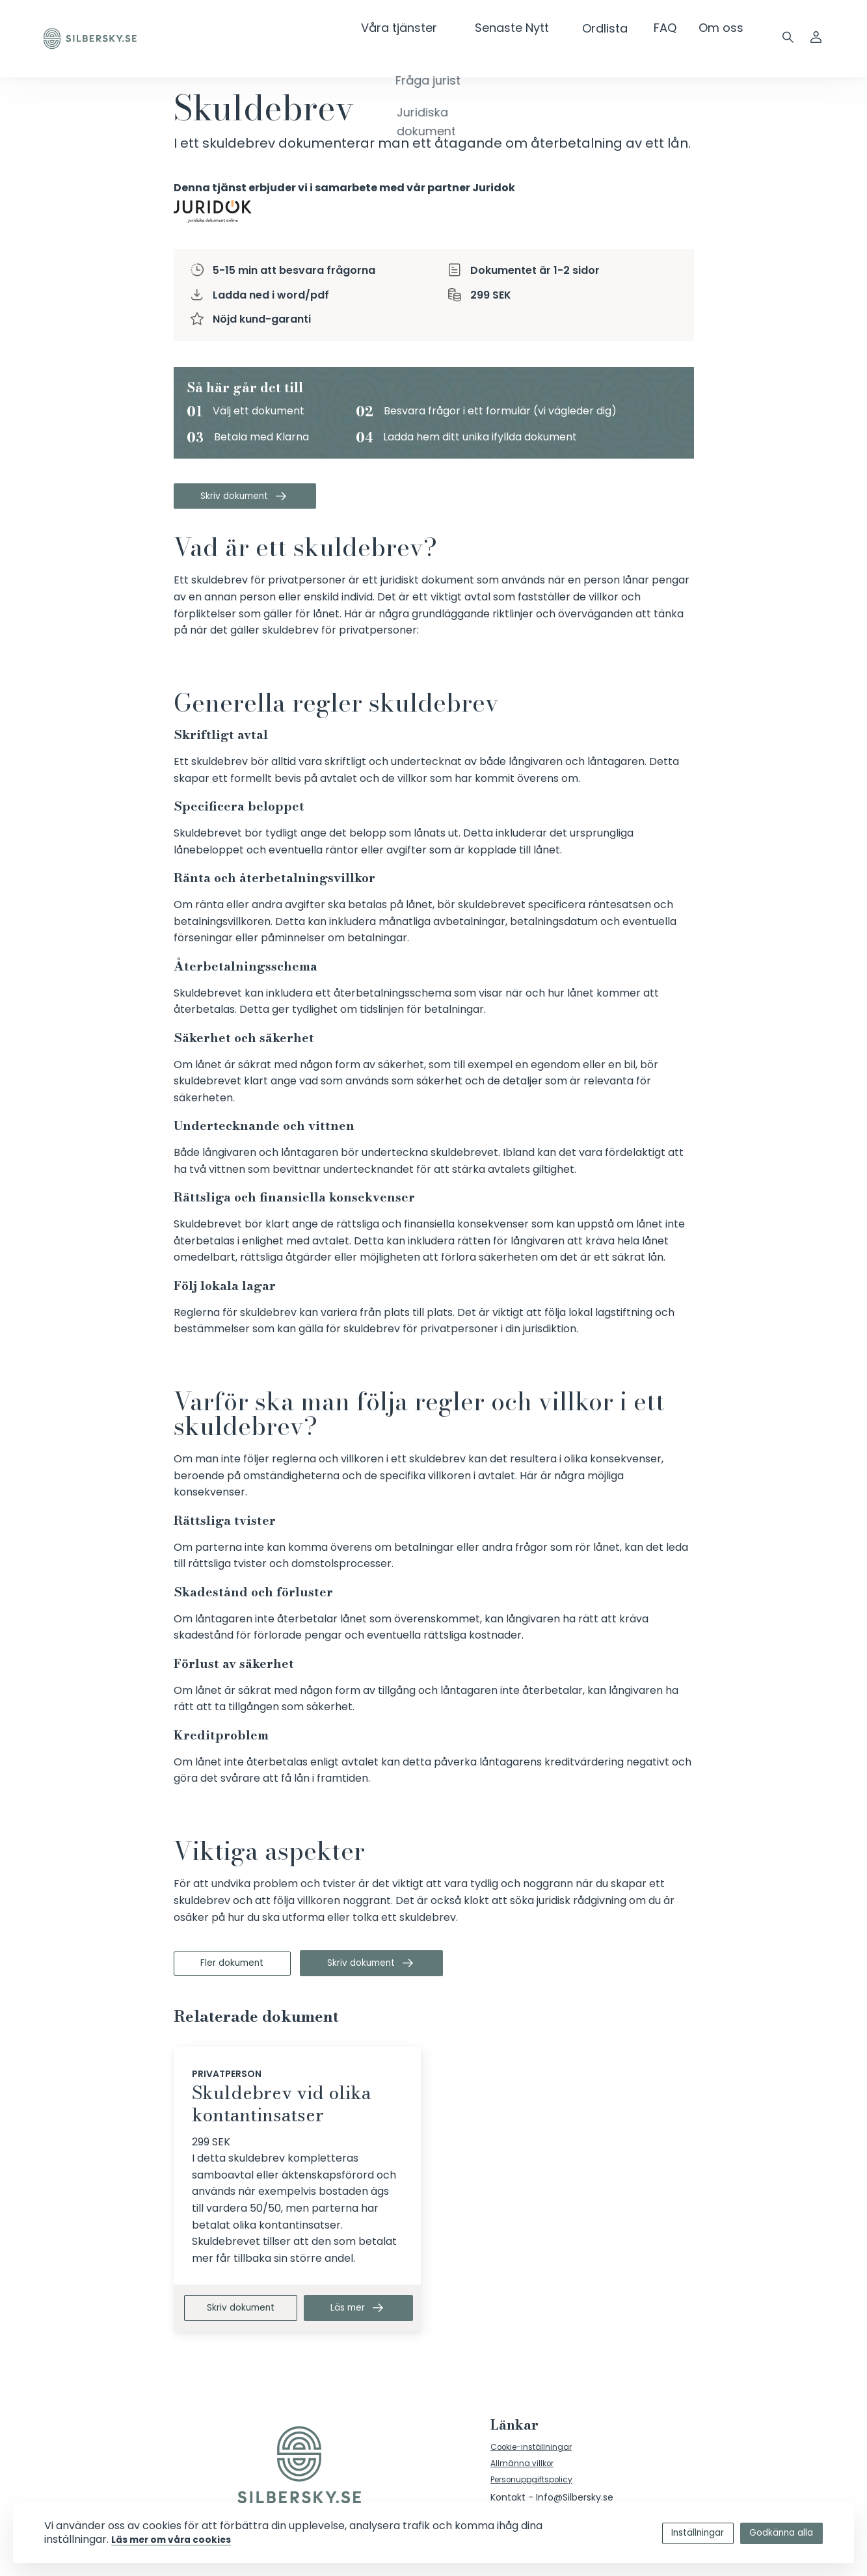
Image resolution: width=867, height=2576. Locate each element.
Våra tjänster (435, 28)
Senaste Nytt (531, 28)
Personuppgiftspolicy (537, 2495)
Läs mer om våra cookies (203, 2539)
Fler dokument (243, 1969)
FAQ (666, 28)
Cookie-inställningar (535, 2458)
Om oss (721, 28)
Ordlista (611, 28)
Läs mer (361, 2317)
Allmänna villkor (525, 2477)
